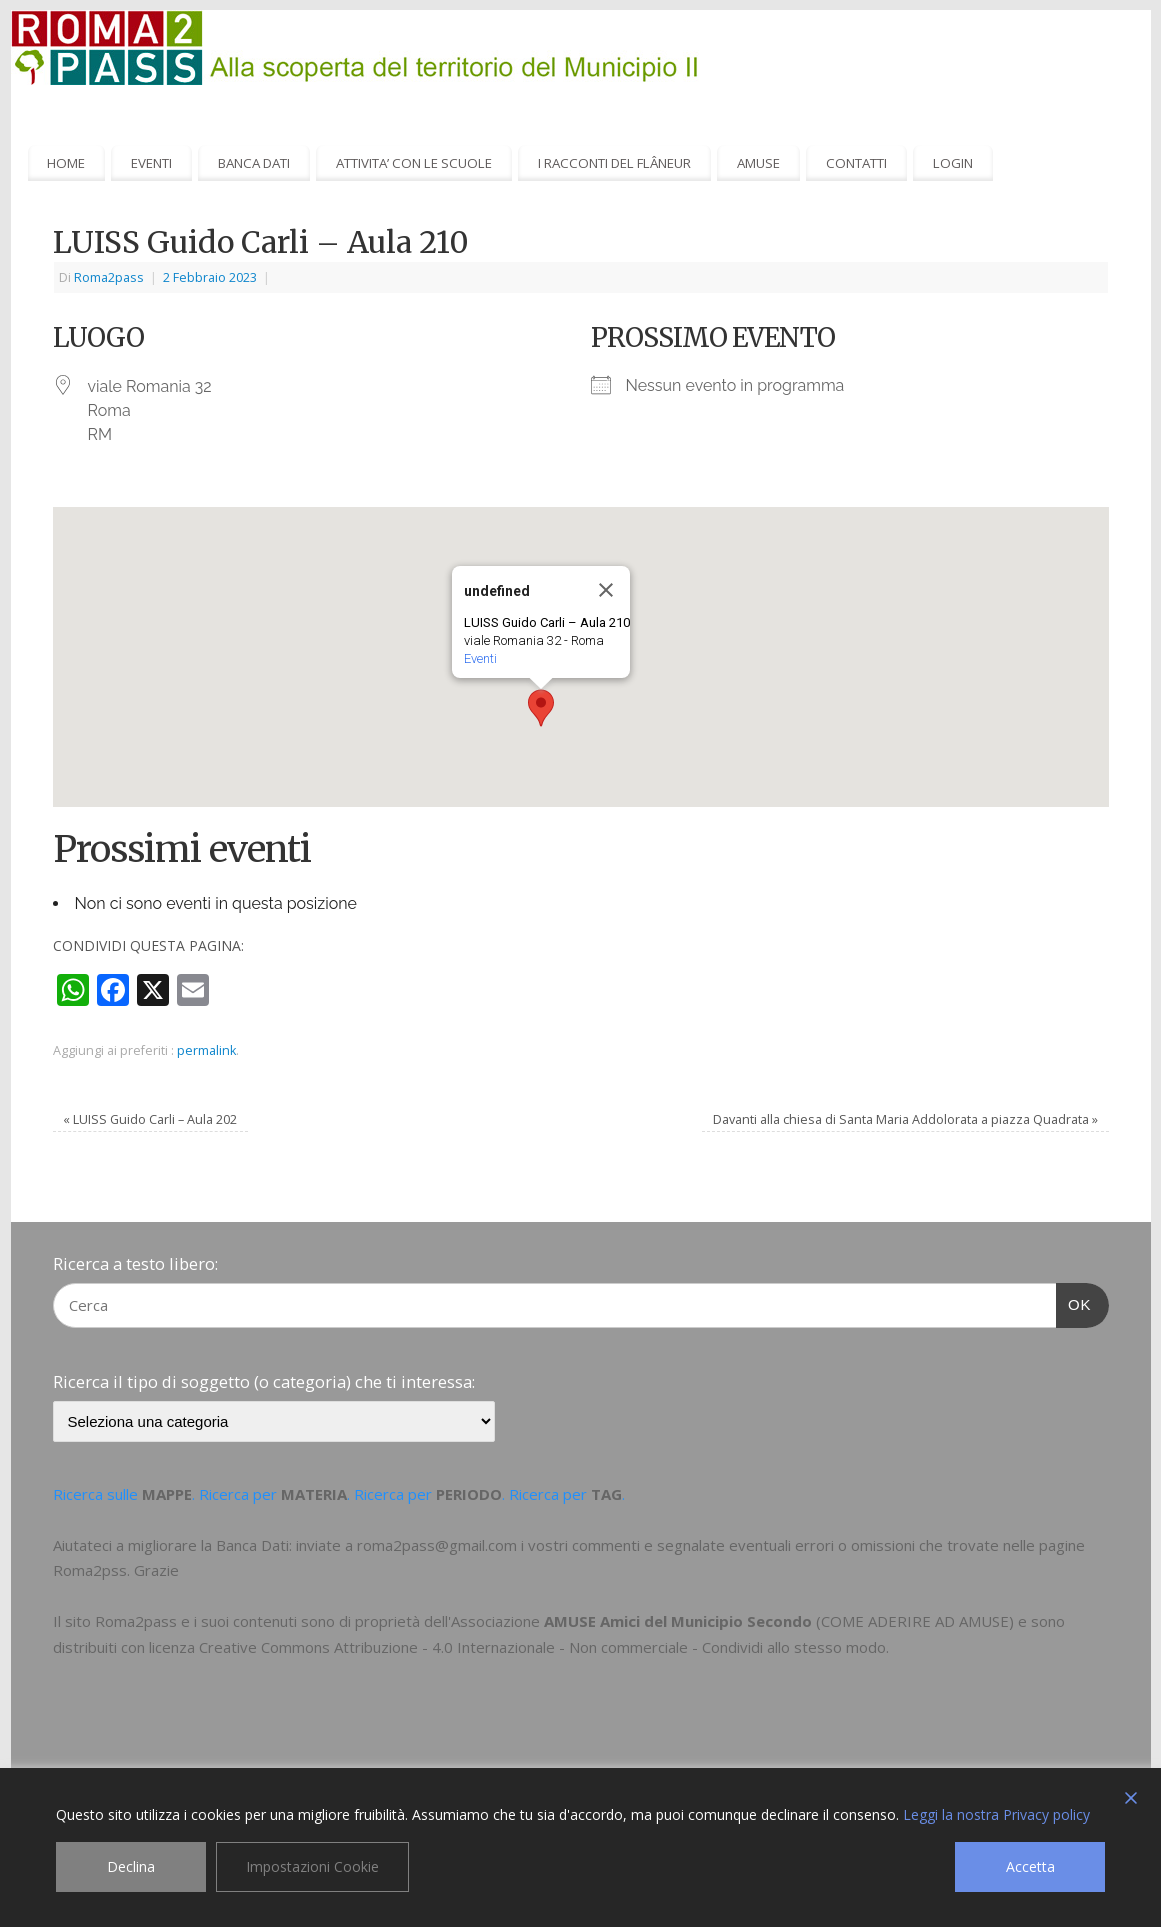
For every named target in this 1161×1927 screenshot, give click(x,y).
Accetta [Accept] (1030, 1866)
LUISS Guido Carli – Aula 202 (150, 1119)
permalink (206, 1050)
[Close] (606, 590)
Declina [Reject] (131, 1866)
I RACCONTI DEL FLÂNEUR (614, 163)
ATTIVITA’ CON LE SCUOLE (414, 163)
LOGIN (953, 163)
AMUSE (758, 163)
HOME (66, 163)
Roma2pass (109, 277)
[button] (541, 708)
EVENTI (151, 163)
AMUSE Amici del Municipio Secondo (678, 1621)
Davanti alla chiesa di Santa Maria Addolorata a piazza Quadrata (905, 1119)
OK (1074, 1302)
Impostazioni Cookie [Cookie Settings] (312, 1866)
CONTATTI (856, 163)
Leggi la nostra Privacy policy (996, 1814)
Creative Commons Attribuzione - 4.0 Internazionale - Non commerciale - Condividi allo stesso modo (542, 1647)
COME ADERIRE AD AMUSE (915, 1621)
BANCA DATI (254, 163)
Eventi (480, 658)
